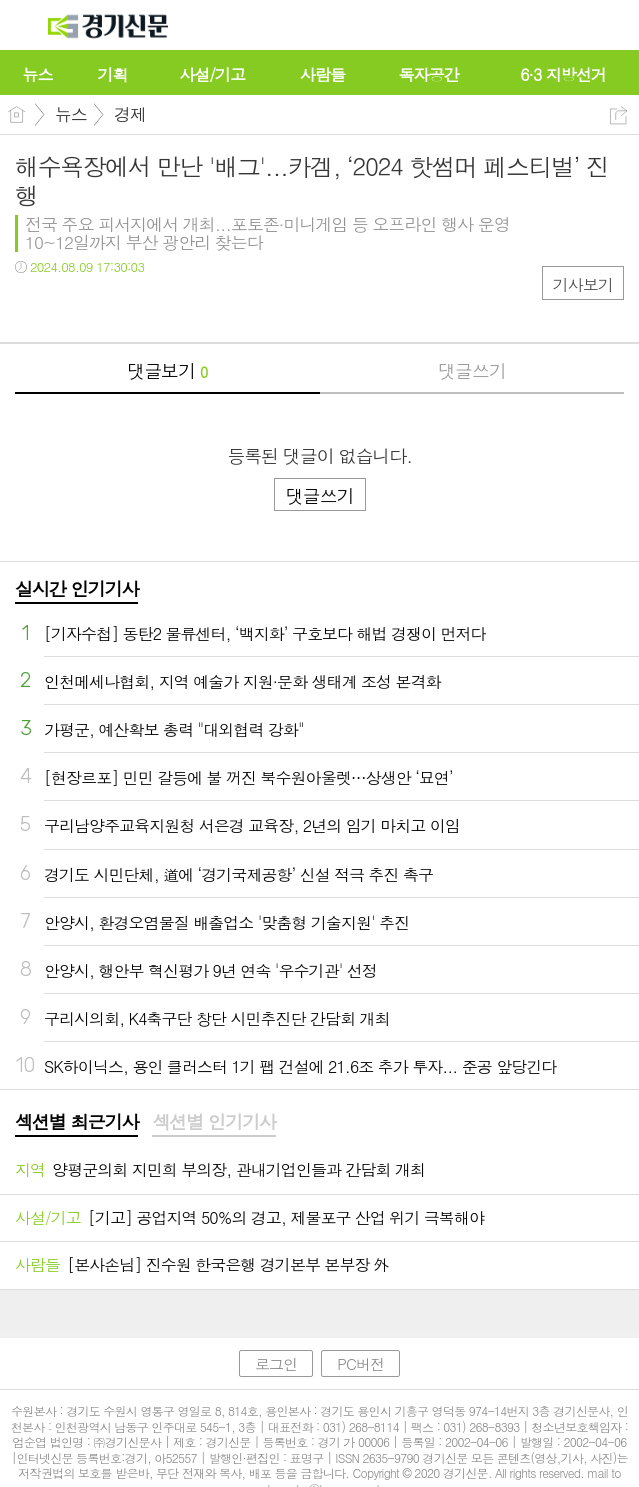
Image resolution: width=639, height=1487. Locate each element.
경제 (130, 114)
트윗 (72, 307)
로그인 (276, 1363)
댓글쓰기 (472, 370)
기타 (152, 307)
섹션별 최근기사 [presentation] (76, 1122)
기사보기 (583, 284)
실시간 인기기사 (76, 588)
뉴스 (71, 114)
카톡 (112, 307)
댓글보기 (167, 370)
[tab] (76, 1123)
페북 (32, 307)
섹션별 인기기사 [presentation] (213, 1122)
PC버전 (360, 1363)
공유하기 (618, 115)
